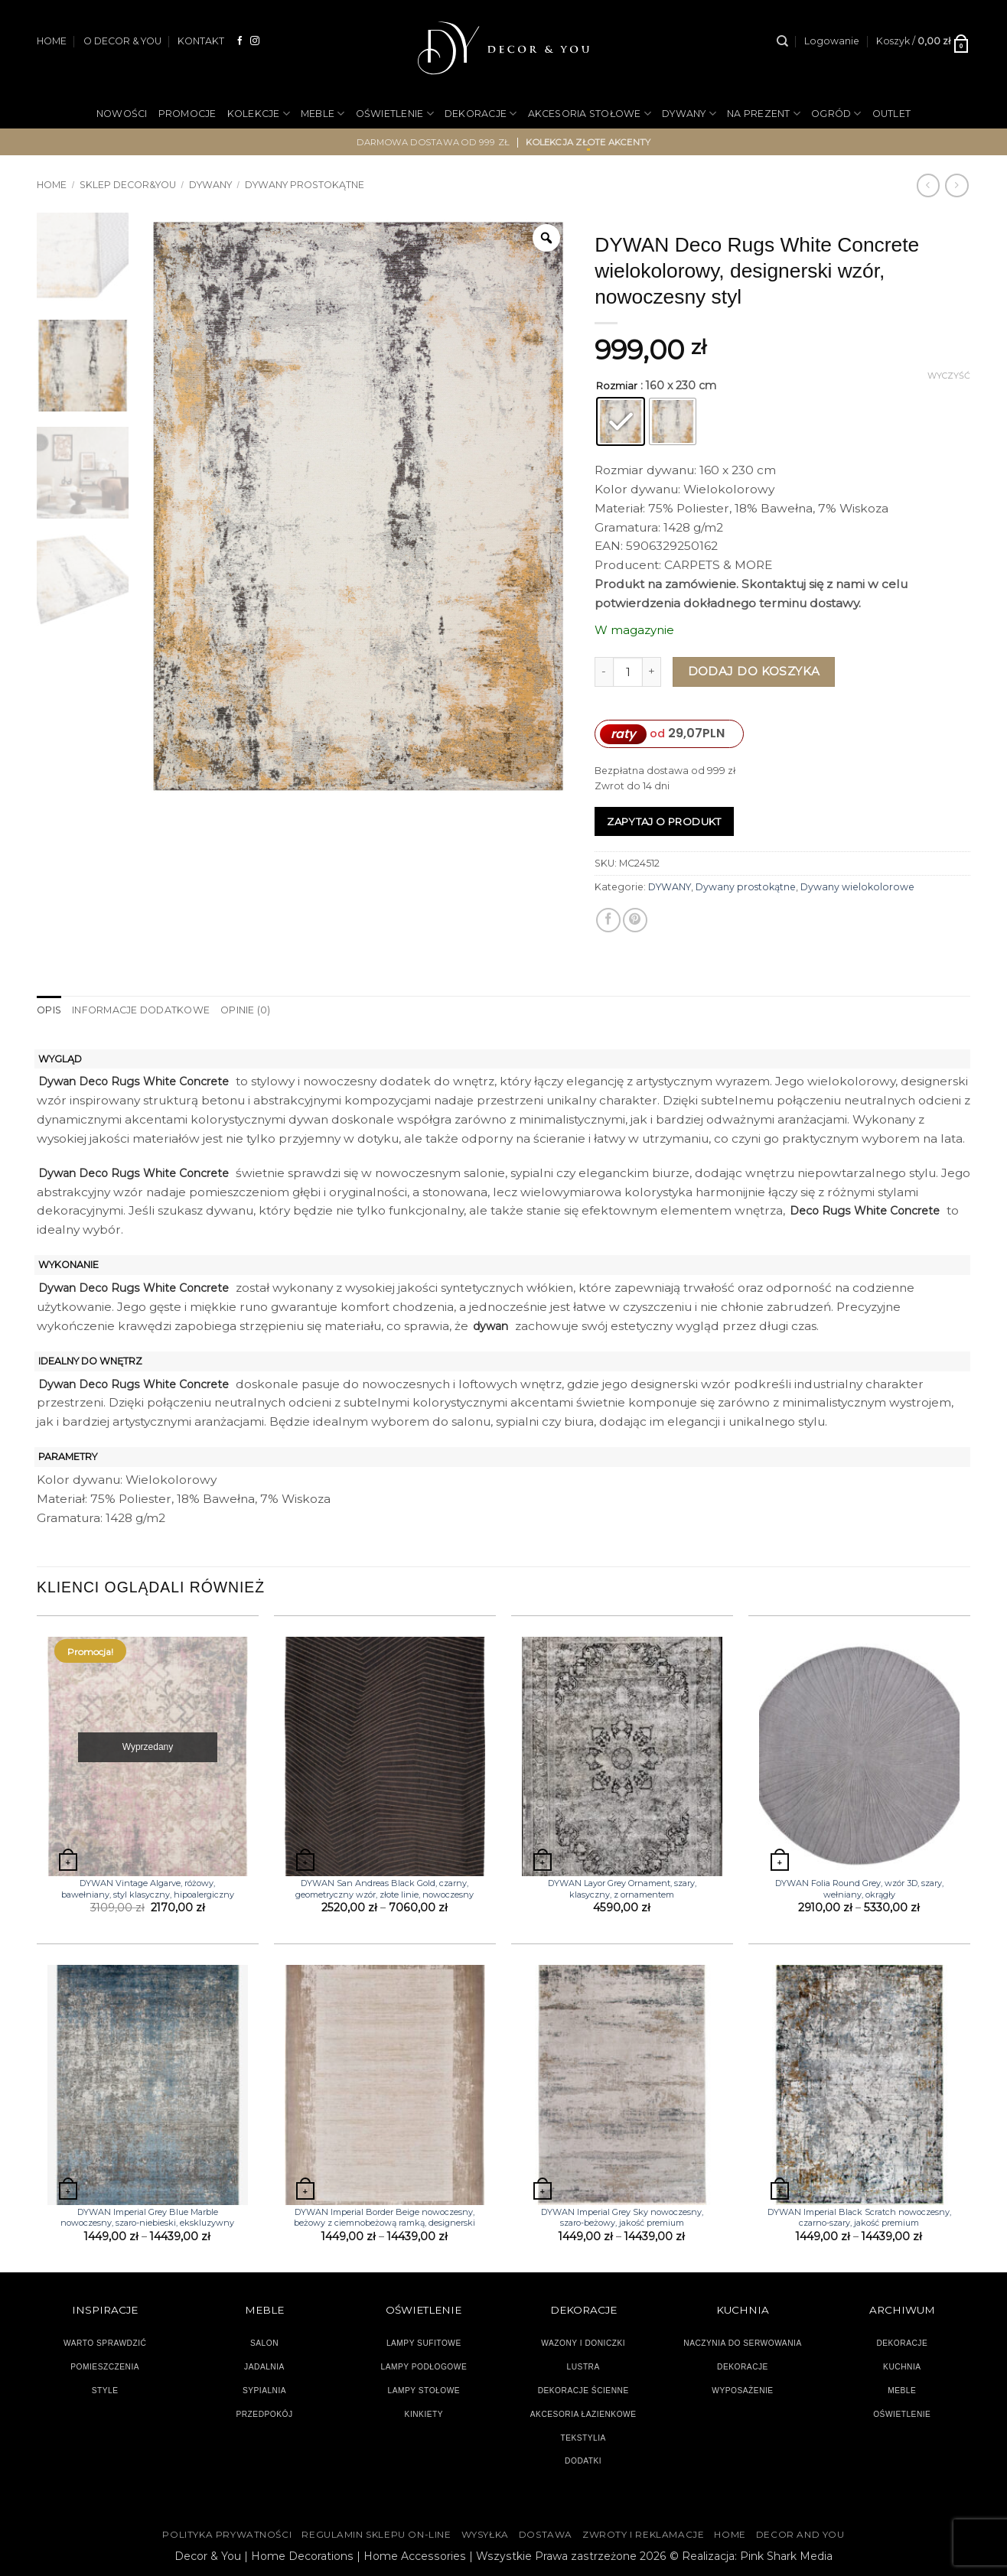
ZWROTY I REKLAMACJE (643, 2534)
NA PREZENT (763, 113)
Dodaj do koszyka (754, 671)
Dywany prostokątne (304, 184)
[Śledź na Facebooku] (240, 41)
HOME (52, 41)
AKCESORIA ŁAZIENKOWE (583, 2414)
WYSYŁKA (485, 2534)
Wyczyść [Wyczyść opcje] (948, 375)
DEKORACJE (481, 113)
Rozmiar (616, 386)
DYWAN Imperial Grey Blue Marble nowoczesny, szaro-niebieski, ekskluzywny (147, 2217)
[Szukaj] (782, 41)
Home (52, 184)
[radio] (621, 421)
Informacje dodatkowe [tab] (140, 1010)
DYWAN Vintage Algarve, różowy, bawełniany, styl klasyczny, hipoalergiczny (147, 1888)
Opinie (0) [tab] (244, 1010)
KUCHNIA (902, 2367)
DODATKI (583, 2461)
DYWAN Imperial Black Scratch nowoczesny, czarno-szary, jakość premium (859, 2217)
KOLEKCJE (258, 113)
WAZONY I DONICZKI (583, 2343)
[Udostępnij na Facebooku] (608, 920)
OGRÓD (836, 113)
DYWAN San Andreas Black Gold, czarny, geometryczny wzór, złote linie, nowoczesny (384, 1888)
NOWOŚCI (122, 113)
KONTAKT (201, 41)
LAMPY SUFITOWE (423, 2343)
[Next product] (928, 185)
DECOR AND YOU (800, 2534)
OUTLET (891, 113)
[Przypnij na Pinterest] (635, 920)
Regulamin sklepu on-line (376, 2534)
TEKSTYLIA (583, 2437)
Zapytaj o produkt (664, 821)
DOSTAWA (545, 2534)
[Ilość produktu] (628, 672)
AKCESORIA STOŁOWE (590, 113)
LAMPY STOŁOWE (424, 2390)
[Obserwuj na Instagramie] (254, 41)
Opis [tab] (49, 1010)
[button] (831, 41)
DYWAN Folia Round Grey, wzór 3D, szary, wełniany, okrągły (859, 1888)
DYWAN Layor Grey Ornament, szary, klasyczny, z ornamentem (622, 1888)
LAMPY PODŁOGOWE (423, 2367)
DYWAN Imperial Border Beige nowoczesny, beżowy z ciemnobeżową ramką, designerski (384, 2217)
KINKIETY (424, 2414)
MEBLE (323, 113)
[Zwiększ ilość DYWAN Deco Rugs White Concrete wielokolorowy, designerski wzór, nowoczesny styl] (652, 672)
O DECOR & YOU (122, 41)
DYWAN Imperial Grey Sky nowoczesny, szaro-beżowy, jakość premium (622, 2217)
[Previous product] (956, 185)
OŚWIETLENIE (395, 113)
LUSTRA (583, 2367)
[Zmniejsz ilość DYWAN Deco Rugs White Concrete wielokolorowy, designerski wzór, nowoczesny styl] (604, 672)
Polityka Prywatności (227, 2534)
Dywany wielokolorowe (857, 887)
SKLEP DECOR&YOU (128, 184)
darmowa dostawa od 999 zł (433, 142)
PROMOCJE (187, 113)
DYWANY (689, 113)
